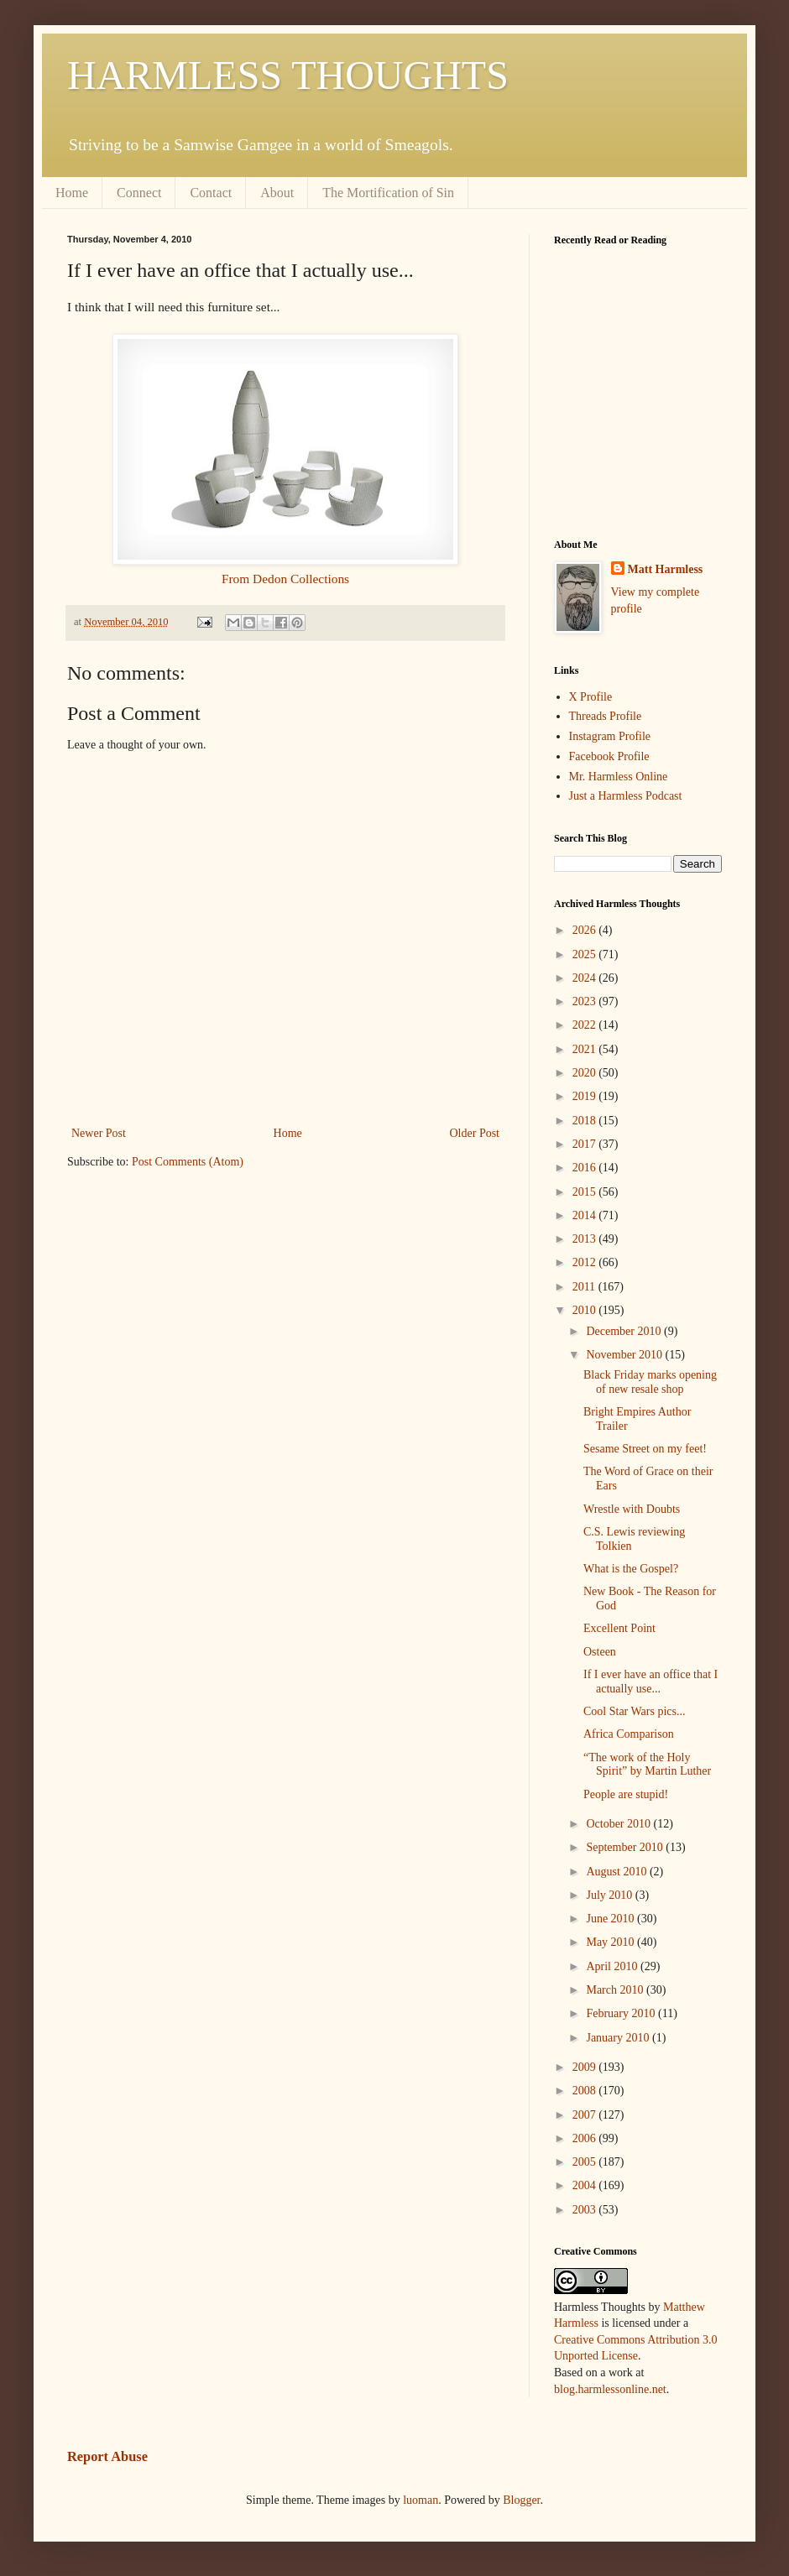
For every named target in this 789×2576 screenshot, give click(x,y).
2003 (585, 2209)
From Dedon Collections (285, 578)
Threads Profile (605, 716)
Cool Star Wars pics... (634, 1711)
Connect (139, 192)
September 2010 (626, 1847)
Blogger (521, 2500)
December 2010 (625, 1331)
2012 (585, 1262)
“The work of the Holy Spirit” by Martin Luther (647, 1764)
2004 (585, 2185)
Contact (211, 192)
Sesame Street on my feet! (645, 1448)
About (277, 192)
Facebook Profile (609, 756)
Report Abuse (107, 2456)
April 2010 (613, 1966)
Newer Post (98, 1133)
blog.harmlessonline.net (610, 2389)
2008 (585, 2090)
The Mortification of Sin (388, 192)
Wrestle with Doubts (631, 1509)
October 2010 (619, 1823)
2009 (585, 2067)
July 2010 (610, 1895)
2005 (585, 2162)
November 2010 (625, 1354)
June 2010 (611, 1918)
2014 (585, 1215)
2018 (585, 1120)
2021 (585, 1049)
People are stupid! (625, 1794)
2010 (585, 1310)
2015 (585, 1192)
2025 (585, 954)
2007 (585, 2115)
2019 (585, 1096)
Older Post (475, 1133)
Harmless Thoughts (599, 2307)
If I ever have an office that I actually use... (650, 1681)
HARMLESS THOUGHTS (288, 75)
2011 (585, 1286)
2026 (585, 930)
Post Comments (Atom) (187, 1161)
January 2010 (619, 2037)
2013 (585, 1239)
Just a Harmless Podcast (625, 796)
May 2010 (611, 1942)
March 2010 (616, 1990)
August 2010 (617, 1871)
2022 (585, 1025)
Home (71, 192)
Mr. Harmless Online (618, 776)
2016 (585, 1167)
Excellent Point (619, 1628)
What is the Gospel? (630, 1568)
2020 (585, 1072)
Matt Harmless (665, 569)
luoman (420, 2500)
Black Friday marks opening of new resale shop (650, 1382)
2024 (585, 978)
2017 (585, 1144)
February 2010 (622, 2013)
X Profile (591, 697)
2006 (585, 2138)
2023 (585, 1001)
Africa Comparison (628, 1734)
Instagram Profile (610, 736)
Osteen (599, 1651)
